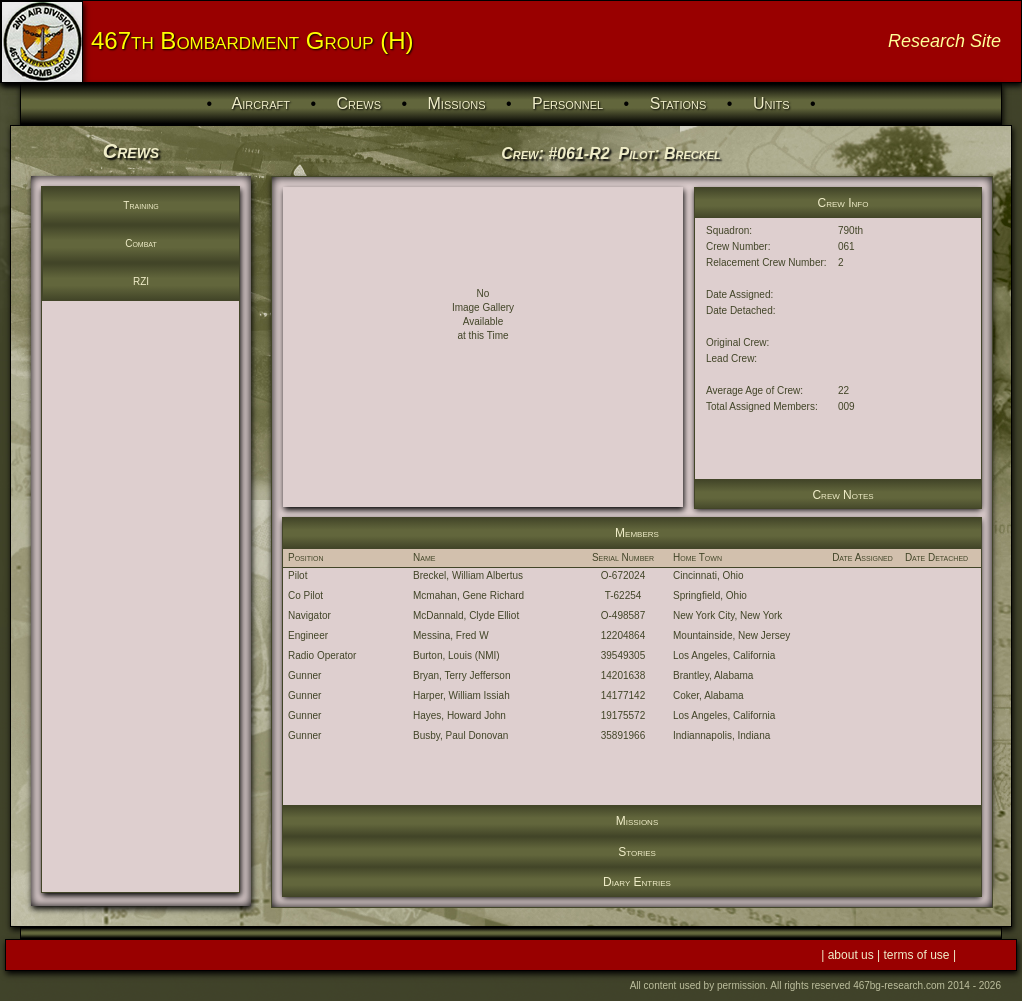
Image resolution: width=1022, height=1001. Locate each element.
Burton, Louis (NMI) (456, 655)
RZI (141, 281)
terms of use (918, 955)
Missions (457, 103)
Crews (358, 103)
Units (771, 103)
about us (852, 955)
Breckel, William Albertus (468, 575)
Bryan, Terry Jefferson (461, 675)
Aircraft (261, 103)
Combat (141, 243)
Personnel (567, 103)
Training (140, 205)
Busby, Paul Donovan (460, 735)
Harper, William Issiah (461, 695)
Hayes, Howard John (459, 715)
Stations (678, 103)
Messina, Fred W (451, 635)
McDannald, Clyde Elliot (466, 615)
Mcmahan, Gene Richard (468, 595)
